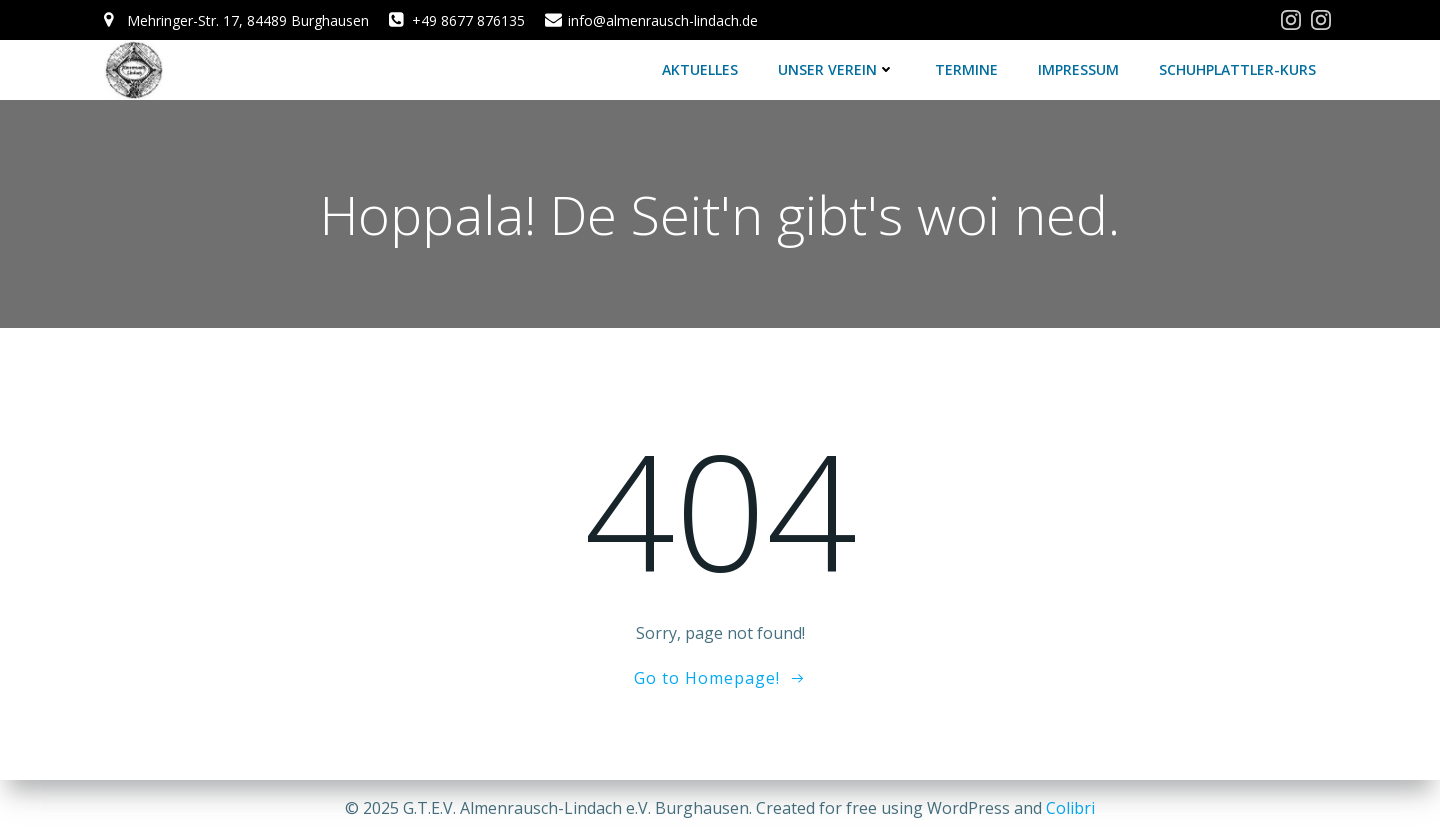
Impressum (1078, 69)
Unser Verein (836, 69)
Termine (966, 69)
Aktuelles (700, 69)
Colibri (1070, 808)
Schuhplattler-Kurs (1237, 69)
